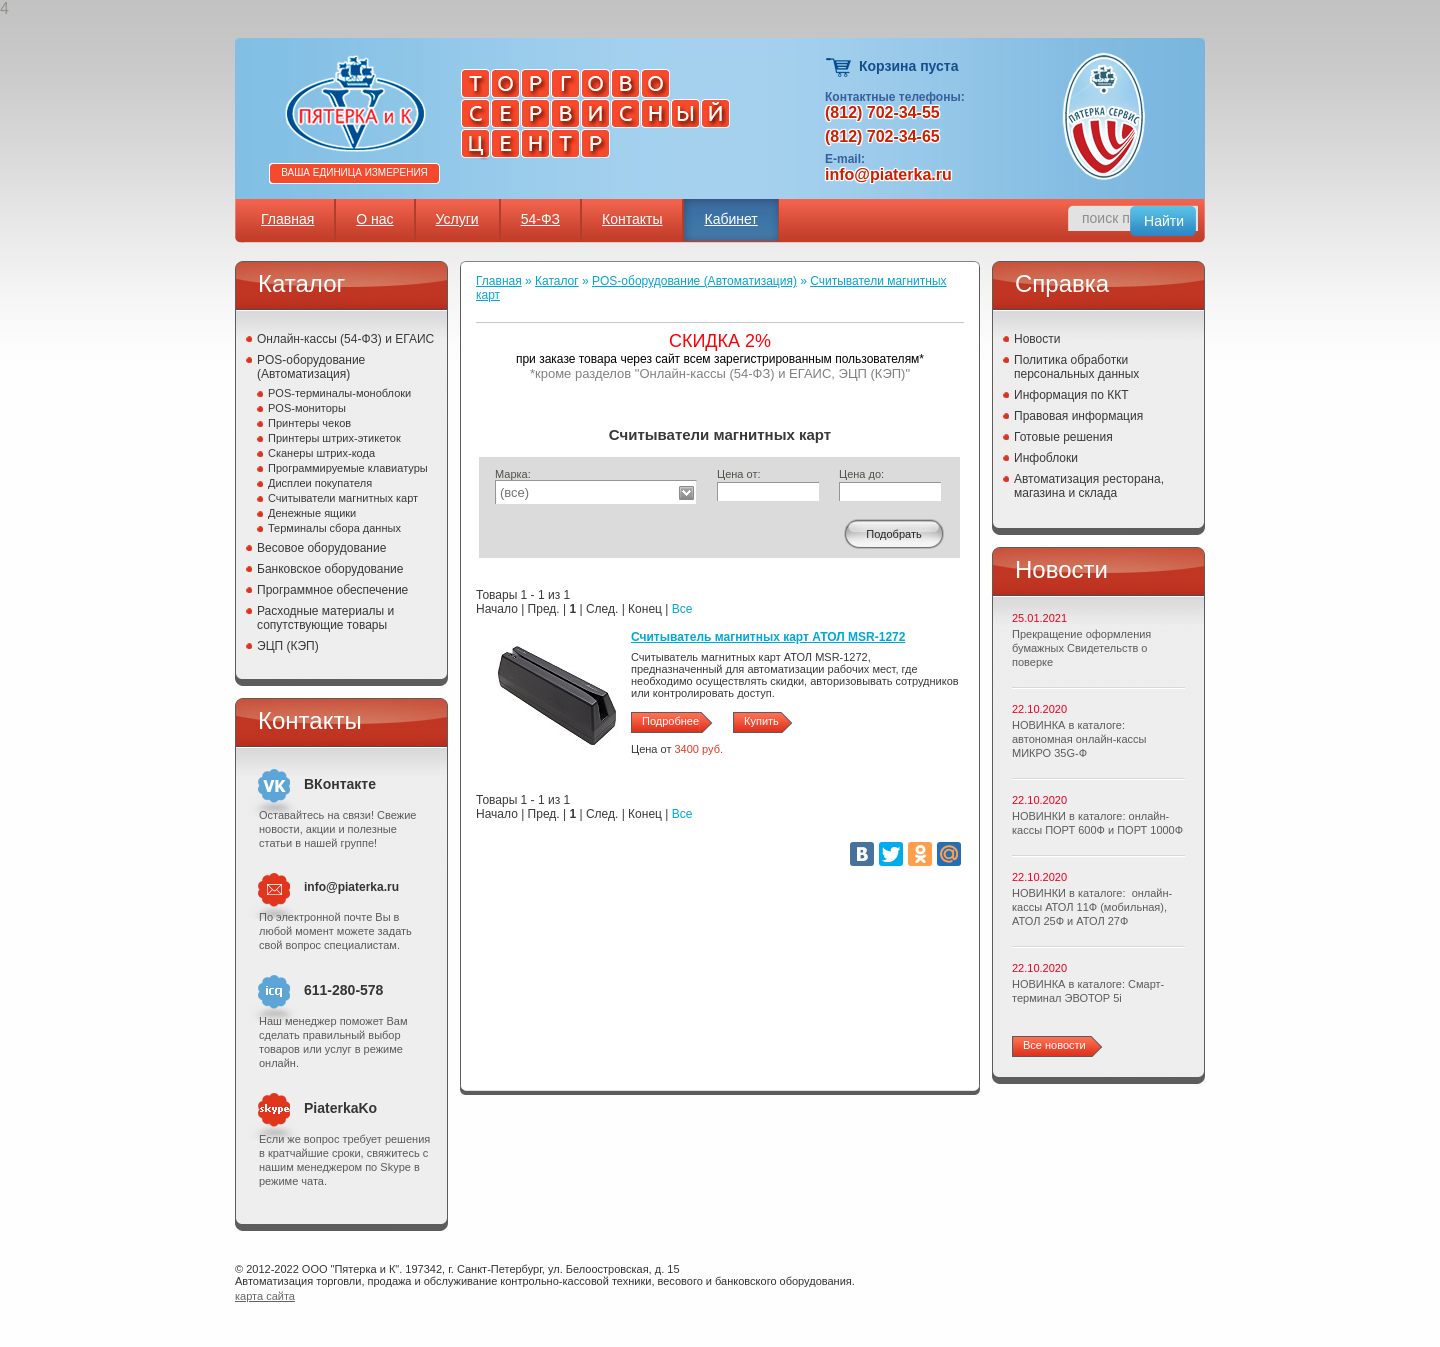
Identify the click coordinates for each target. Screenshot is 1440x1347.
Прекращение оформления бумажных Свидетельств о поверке (1081, 648)
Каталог (557, 281)
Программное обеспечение (332, 590)
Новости (1037, 339)
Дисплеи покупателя (320, 483)
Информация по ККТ (1071, 395)
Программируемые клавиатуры (348, 468)
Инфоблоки (1046, 458)
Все (682, 609)
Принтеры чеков (309, 423)
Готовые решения (1063, 437)
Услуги (457, 219)
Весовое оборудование (321, 548)
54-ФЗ (540, 219)
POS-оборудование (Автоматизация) (311, 367)
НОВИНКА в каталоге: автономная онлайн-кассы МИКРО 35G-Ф (1079, 739)
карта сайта (265, 1296)
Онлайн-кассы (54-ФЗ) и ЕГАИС (345, 339)
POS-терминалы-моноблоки (339, 393)
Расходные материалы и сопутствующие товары (325, 618)
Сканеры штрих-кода (321, 453)
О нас (374, 219)
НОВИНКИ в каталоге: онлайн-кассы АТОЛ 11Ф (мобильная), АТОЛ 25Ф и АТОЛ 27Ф (1092, 907)
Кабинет (730, 219)
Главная (287, 219)
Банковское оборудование (330, 569)
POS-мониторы (307, 408)
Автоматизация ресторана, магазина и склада (1089, 486)
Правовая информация (1078, 416)
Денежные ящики (312, 513)
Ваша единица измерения (354, 172)
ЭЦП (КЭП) (288, 646)
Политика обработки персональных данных (1076, 367)
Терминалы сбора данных (334, 528)
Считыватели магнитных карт (343, 498)
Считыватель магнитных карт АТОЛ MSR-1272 (768, 637)
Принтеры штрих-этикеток (334, 438)
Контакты (632, 219)
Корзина (839, 67)
